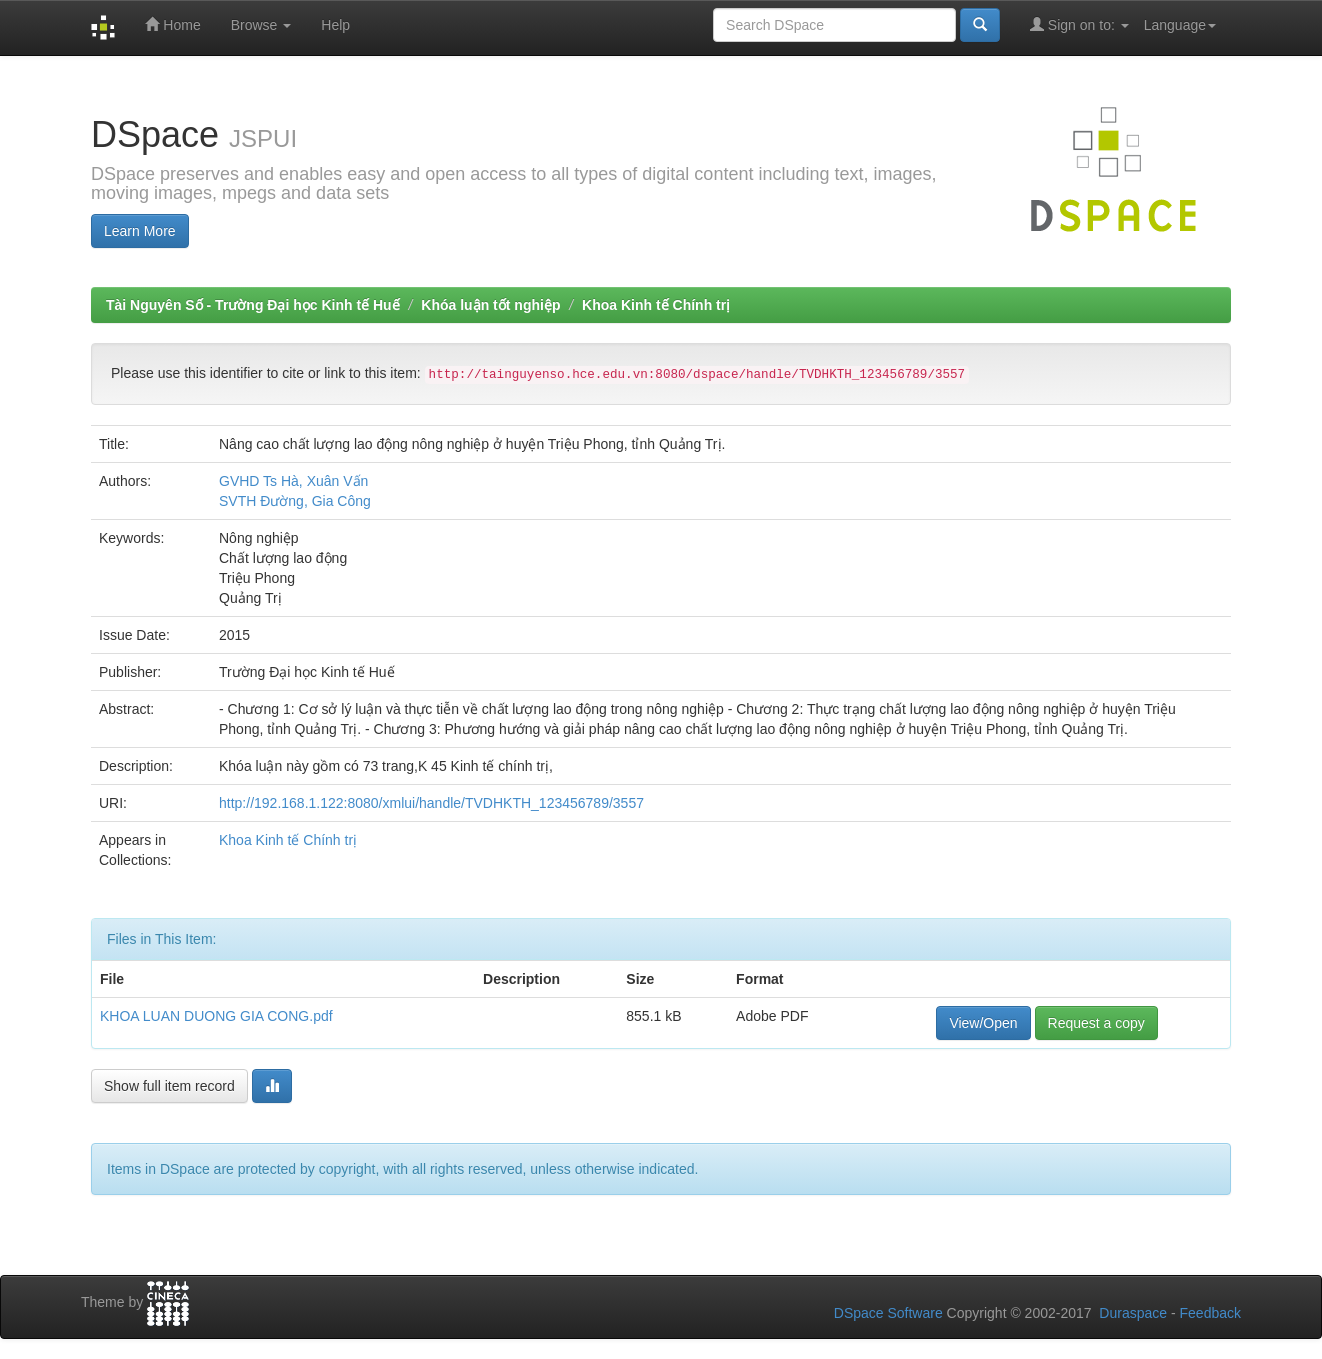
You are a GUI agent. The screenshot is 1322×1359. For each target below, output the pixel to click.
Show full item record (169, 1086)
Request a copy (1096, 1023)
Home (172, 24)
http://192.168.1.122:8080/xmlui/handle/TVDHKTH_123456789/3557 (431, 803)
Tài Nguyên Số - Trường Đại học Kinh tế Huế (253, 305)
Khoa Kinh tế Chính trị (656, 305)
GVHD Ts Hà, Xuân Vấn (293, 481)
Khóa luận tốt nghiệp (490, 305)
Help (335, 25)
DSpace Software (888, 1313)
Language (1180, 25)
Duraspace (1133, 1313)
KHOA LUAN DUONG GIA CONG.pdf (216, 1016)
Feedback (1210, 1313)
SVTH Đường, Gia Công (295, 501)
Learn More (140, 231)
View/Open (983, 1023)
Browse (261, 25)
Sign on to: (1079, 24)
